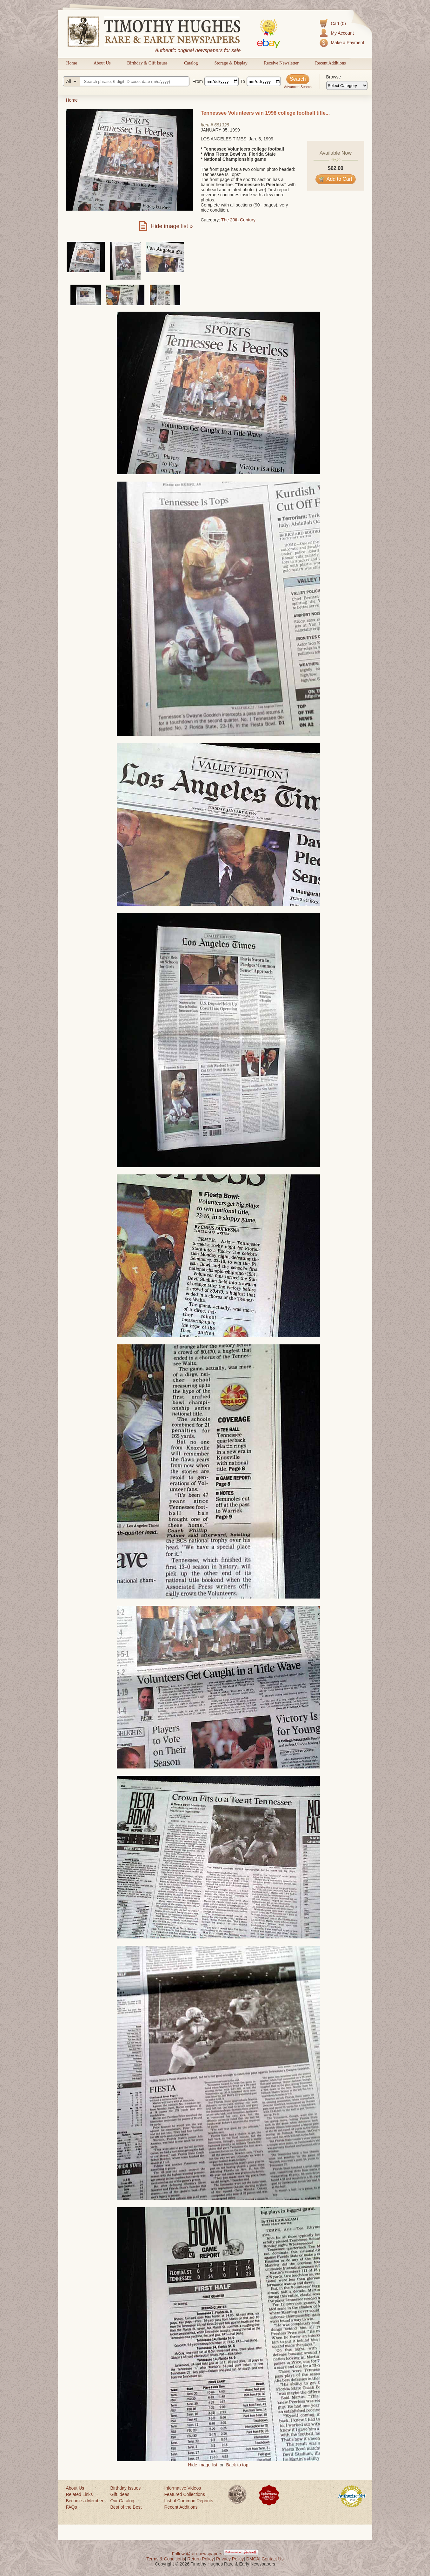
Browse (333, 76)
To (242, 81)
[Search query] (126, 81)
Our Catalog (122, 2500)
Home (71, 63)
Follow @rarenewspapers (197, 2553)
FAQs (71, 2507)
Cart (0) (338, 23)
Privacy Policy (230, 2558)
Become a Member (84, 2500)
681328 (221, 124)
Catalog (191, 63)
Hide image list (202, 2464)
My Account (342, 33)
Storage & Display (230, 63)
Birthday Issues (125, 2488)
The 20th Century (238, 219)
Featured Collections (184, 2494)
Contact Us (272, 2558)
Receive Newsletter (281, 63)
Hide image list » (171, 226)
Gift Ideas (119, 2494)
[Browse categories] (346, 85)
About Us (102, 63)
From (198, 81)
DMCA (252, 2558)
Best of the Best (126, 2507)
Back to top (237, 2464)
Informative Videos (182, 2488)
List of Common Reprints (188, 2500)
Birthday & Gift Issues (147, 63)
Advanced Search (298, 87)
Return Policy (200, 2558)
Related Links (79, 2494)
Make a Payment (347, 42)
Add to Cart (335, 179)
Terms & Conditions (165, 2558)
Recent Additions (330, 63)
